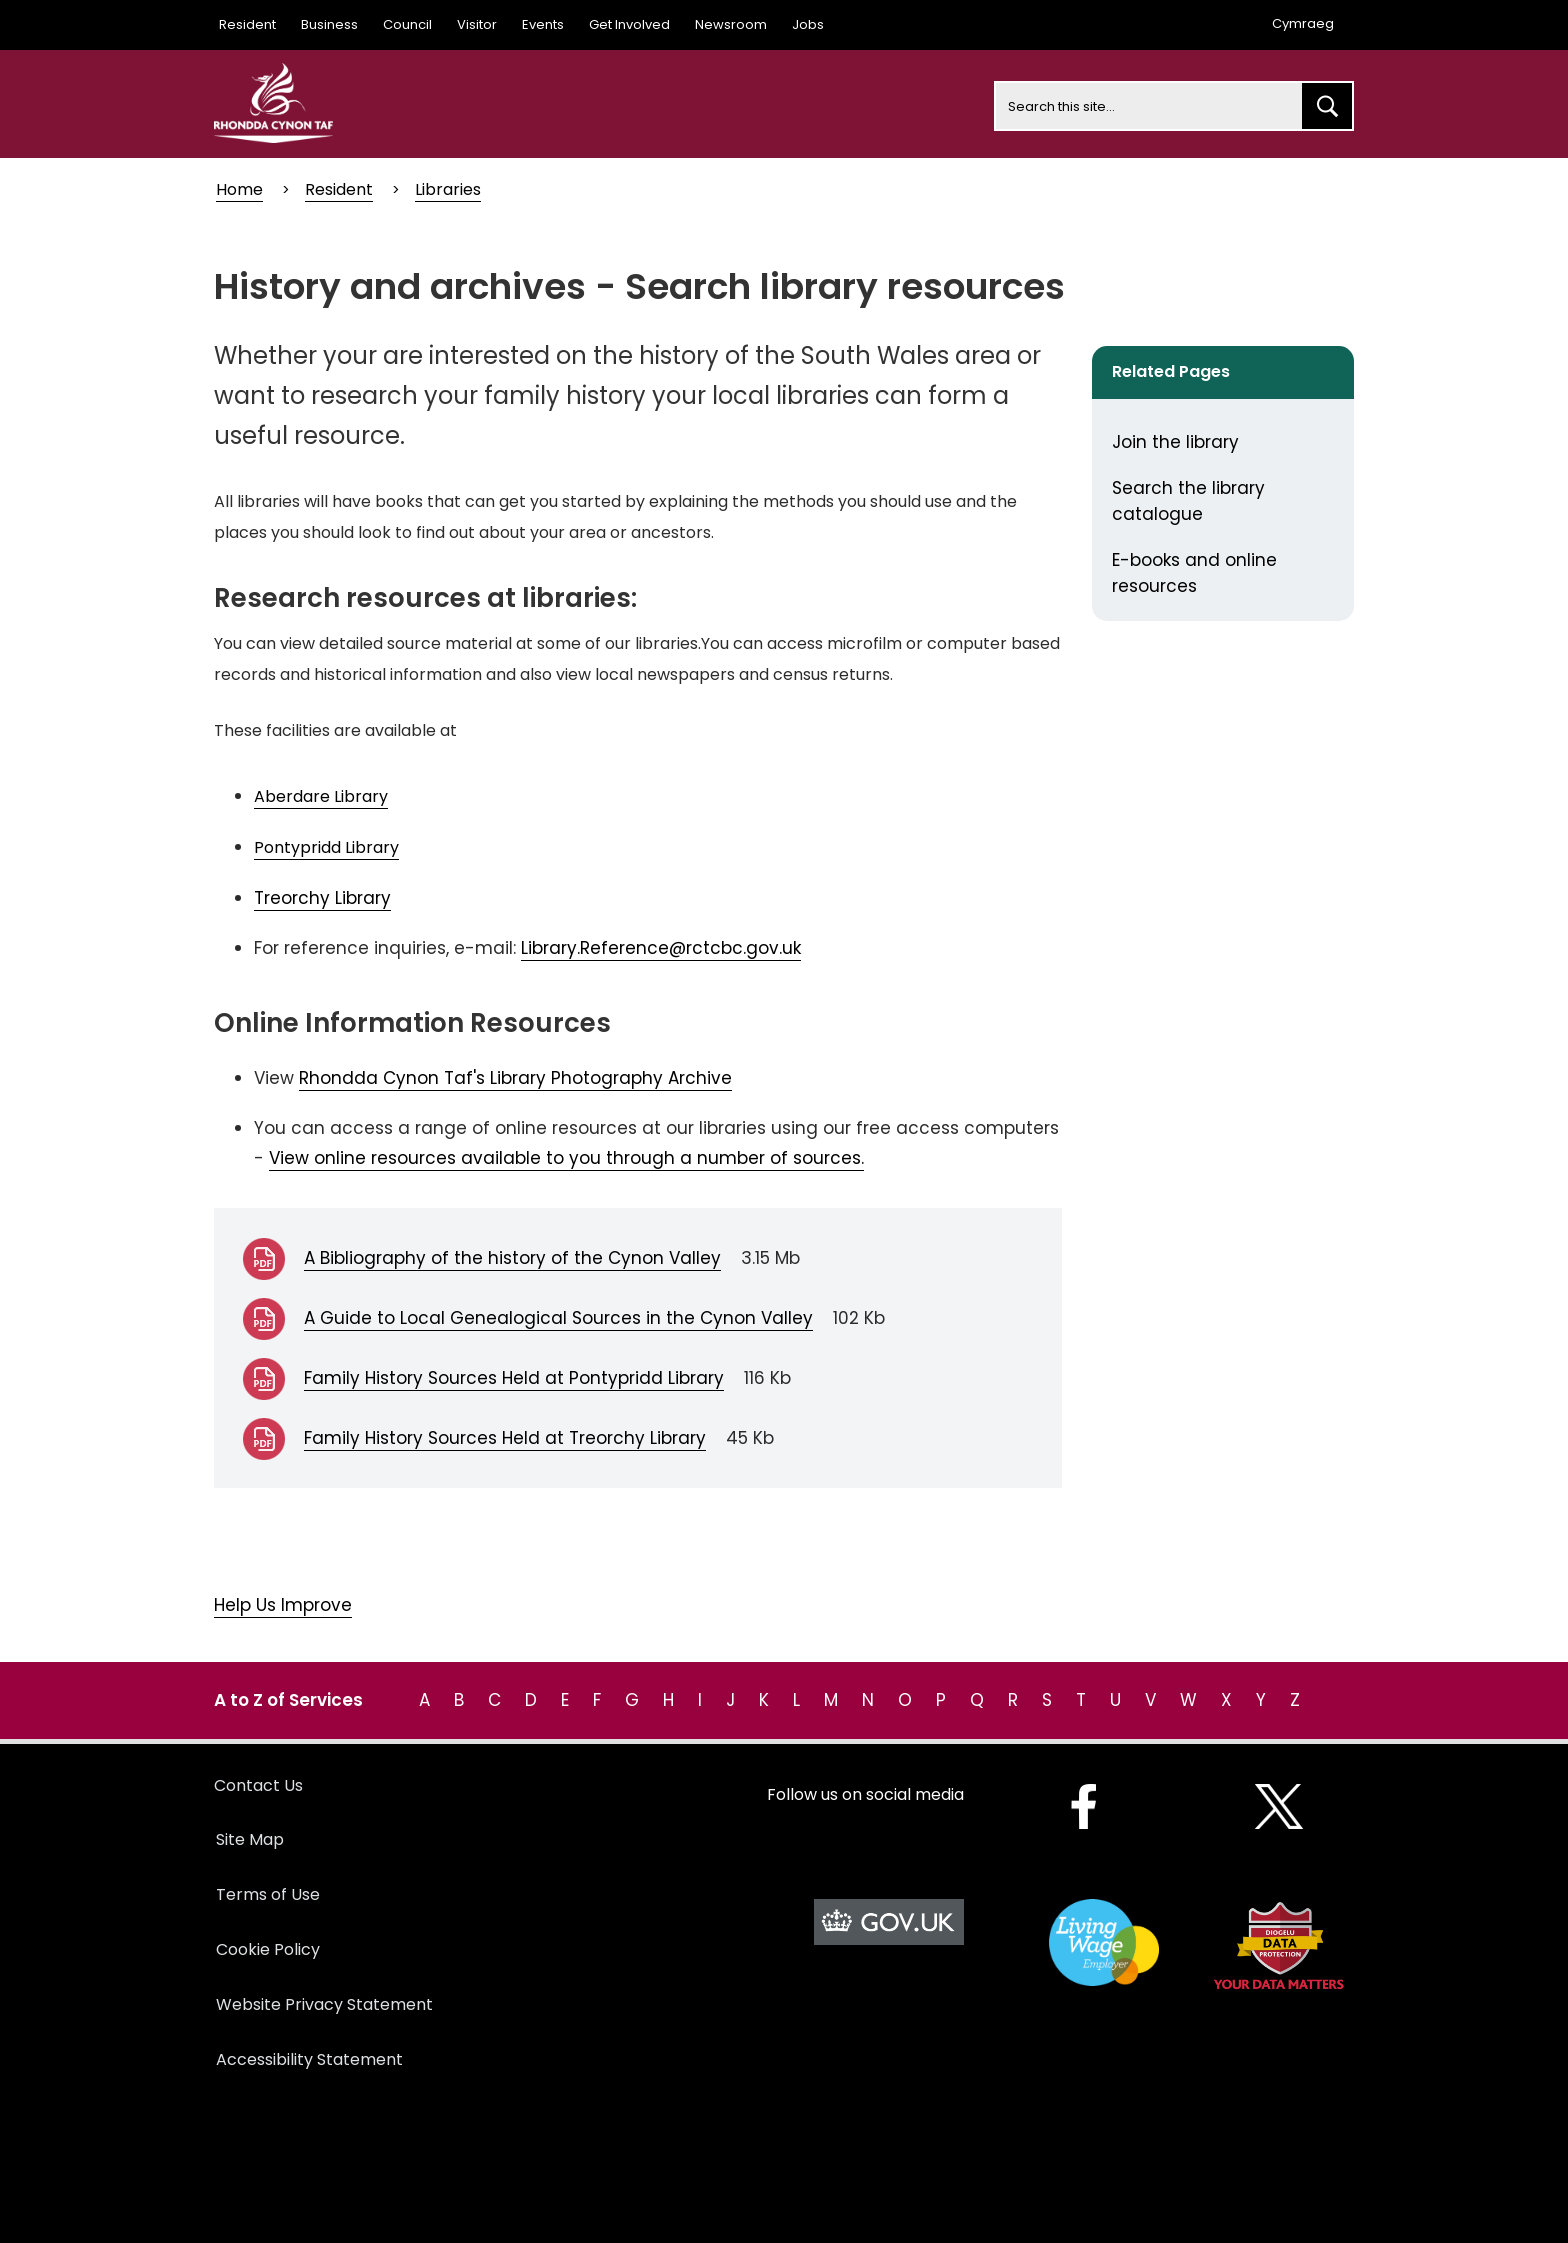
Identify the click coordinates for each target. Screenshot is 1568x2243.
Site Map (250, 1839)
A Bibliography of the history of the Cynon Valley (512, 1258)
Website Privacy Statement (324, 2004)
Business (329, 24)
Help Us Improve (283, 1605)
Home (239, 189)
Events (543, 24)
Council (407, 24)
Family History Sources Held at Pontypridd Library (514, 1378)
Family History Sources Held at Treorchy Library (505, 1438)
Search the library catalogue (1188, 501)
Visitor (477, 24)
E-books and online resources (1194, 573)
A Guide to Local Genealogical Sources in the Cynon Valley (558, 1318)
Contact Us (258, 1785)
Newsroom (731, 24)
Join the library (1175, 442)
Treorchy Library (322, 898)
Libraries (448, 189)
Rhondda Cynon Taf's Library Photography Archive (515, 1078)
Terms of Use (268, 1894)
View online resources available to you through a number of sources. (566, 1158)
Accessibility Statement (309, 2059)
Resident (247, 24)
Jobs (808, 24)
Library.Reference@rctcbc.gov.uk (661, 948)
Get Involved (629, 24)
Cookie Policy (268, 1949)
